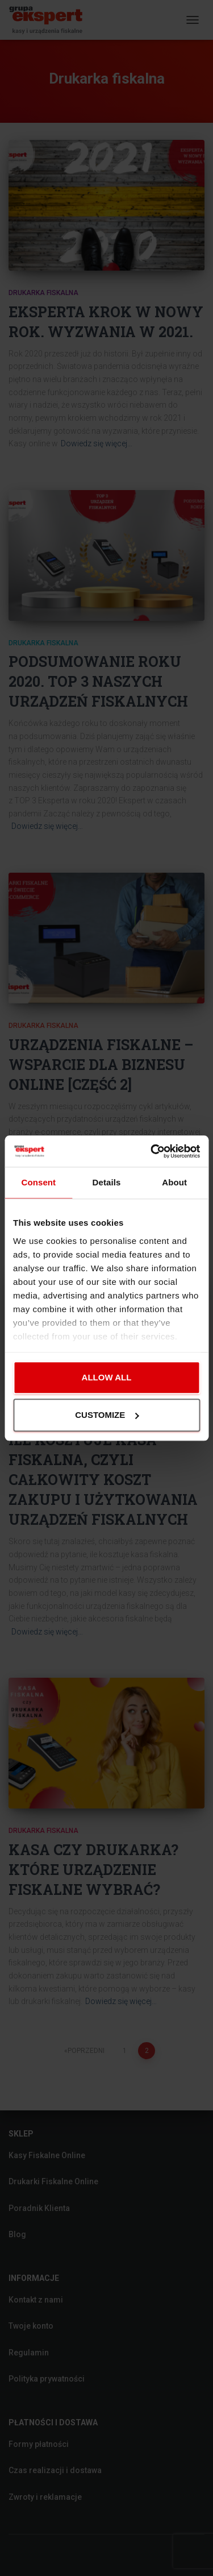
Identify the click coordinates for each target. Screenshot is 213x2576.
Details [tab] (107, 1182)
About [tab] (174, 1182)
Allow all (107, 1378)
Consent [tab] (38, 1182)
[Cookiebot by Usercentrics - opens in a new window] (151, 1151)
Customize (107, 1415)
